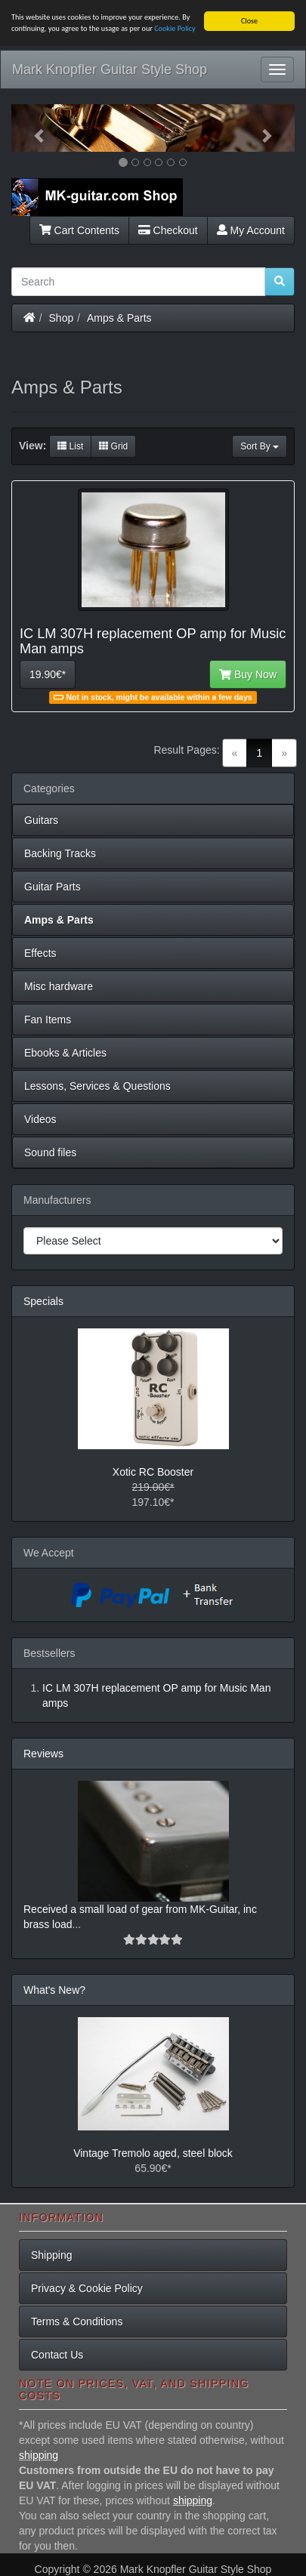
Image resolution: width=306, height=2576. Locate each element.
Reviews (43, 1754)
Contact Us (57, 2355)
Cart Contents (79, 230)
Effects (40, 953)
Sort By (259, 446)
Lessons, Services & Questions (97, 1086)
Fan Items (47, 1019)
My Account (251, 230)
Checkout (168, 230)
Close (249, 21)
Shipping (52, 2255)
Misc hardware (58, 986)
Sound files (50, 1152)
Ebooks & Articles (65, 1053)
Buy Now (248, 674)
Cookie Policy (175, 28)
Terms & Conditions (76, 2321)
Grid (113, 446)
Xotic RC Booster (153, 1472)
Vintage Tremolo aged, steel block (153, 2153)
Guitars (41, 820)
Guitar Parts (52, 887)
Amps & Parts (119, 317)
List (70, 446)
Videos (40, 1119)
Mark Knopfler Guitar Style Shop (109, 69)
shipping (38, 2455)
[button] (32, 128)
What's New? (54, 1990)
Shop (61, 317)
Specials (43, 1301)
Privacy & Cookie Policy (87, 2288)
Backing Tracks (60, 853)
